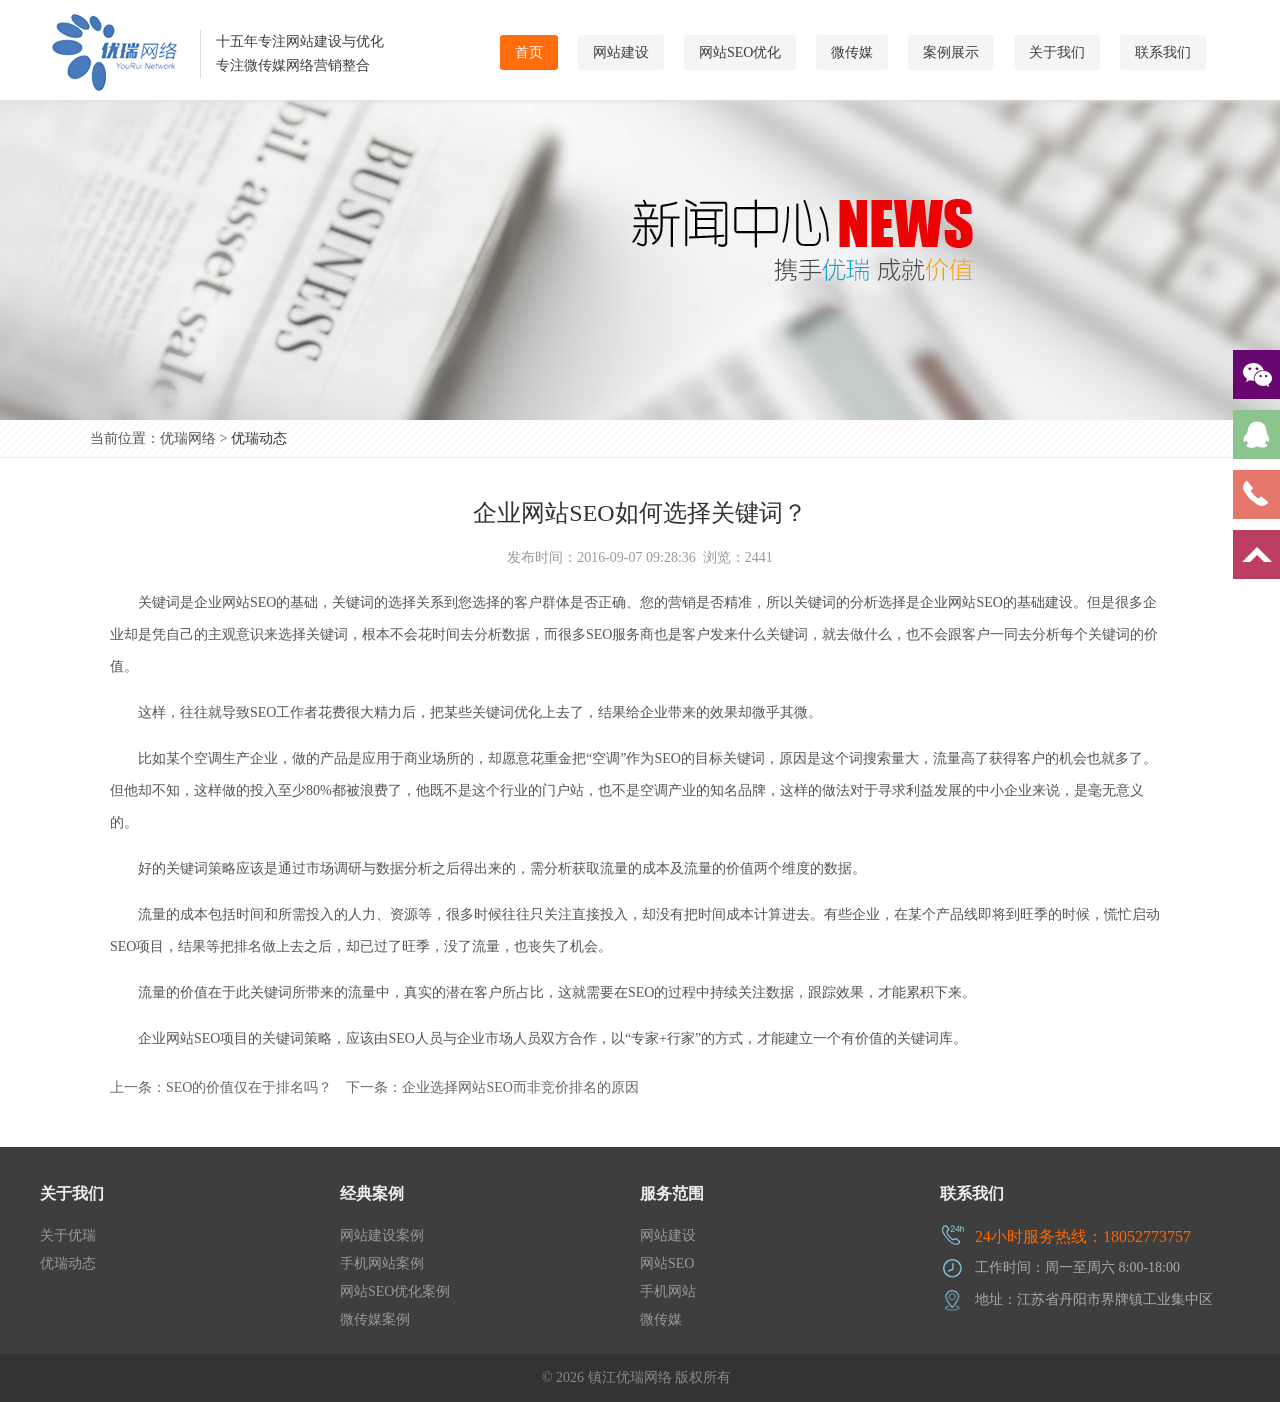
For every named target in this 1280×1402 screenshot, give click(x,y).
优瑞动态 (259, 438)
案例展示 (951, 52)
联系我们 (1163, 52)
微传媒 (852, 52)
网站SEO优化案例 (395, 1291)
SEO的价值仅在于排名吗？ (249, 1087)
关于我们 (1057, 52)
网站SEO (667, 1263)
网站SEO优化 (740, 52)
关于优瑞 (68, 1235)
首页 (529, 52)
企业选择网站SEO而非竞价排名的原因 (520, 1087)
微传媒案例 (375, 1319)
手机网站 (668, 1291)
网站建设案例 (382, 1235)
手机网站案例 (382, 1263)
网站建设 (621, 52)
